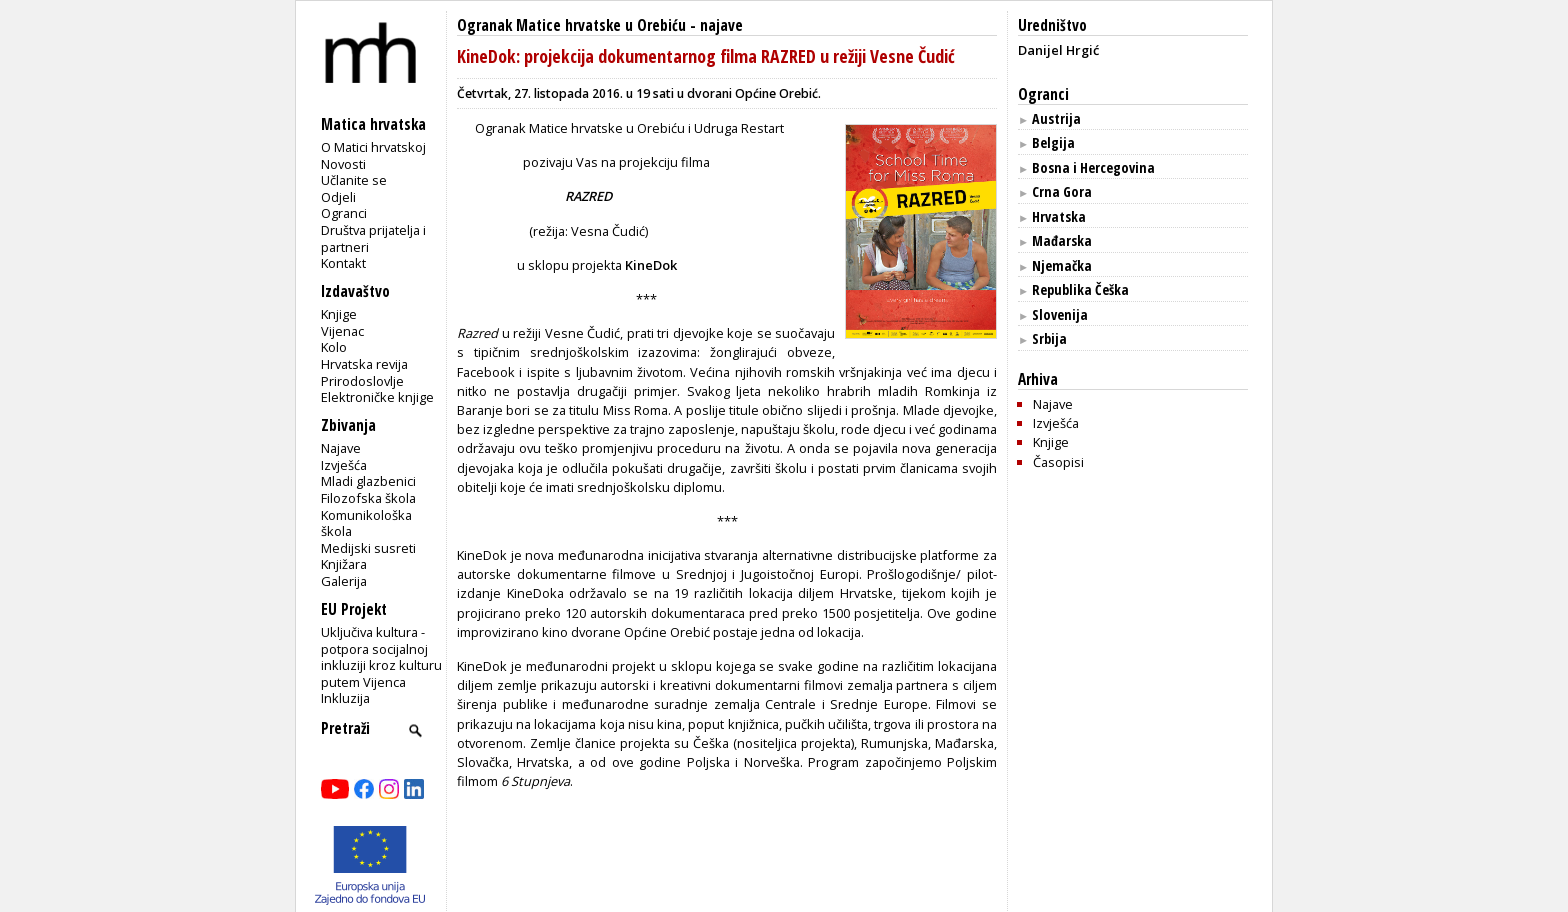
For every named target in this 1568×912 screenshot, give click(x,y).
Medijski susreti (368, 548)
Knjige (339, 314)
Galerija (344, 581)
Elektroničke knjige (377, 397)
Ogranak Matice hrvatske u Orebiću (571, 25)
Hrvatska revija (364, 364)
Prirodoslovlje (362, 381)
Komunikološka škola (366, 523)
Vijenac (342, 331)
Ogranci (344, 213)
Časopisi (1058, 462)
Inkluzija (345, 698)
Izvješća (344, 465)
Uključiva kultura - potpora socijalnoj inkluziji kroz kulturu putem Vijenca (381, 657)
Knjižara (344, 564)
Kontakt (343, 263)
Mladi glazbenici (368, 481)
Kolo (334, 347)
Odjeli (338, 197)
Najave (341, 448)
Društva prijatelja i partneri (373, 238)
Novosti (343, 164)
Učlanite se (354, 180)
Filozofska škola (368, 498)
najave (721, 25)
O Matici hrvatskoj (373, 147)
